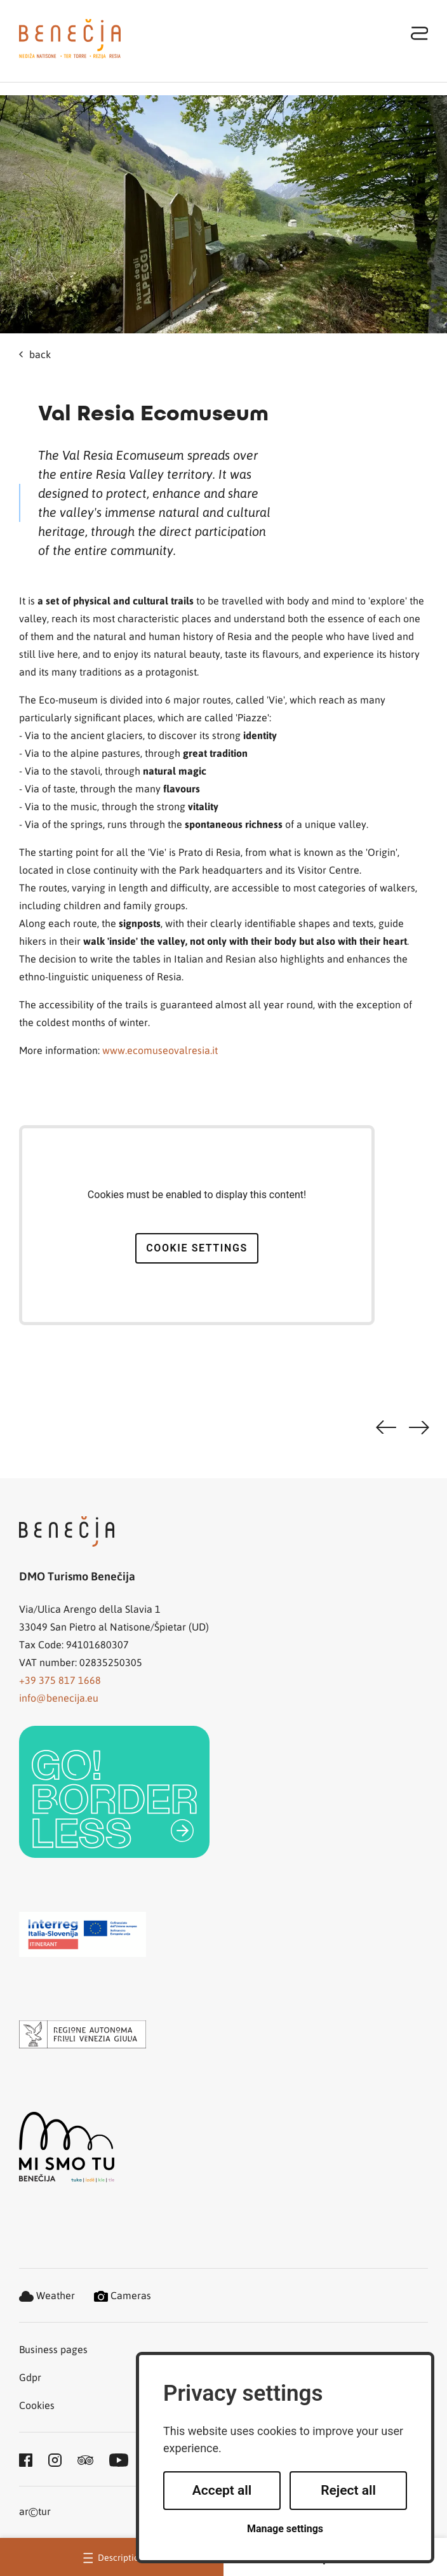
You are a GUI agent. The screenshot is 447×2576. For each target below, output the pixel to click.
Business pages (53, 2349)
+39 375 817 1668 (60, 1679)
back (35, 354)
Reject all (348, 2490)
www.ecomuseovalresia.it (160, 1050)
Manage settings (285, 2529)
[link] (114, 1792)
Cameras (122, 2295)
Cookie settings (197, 1248)
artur (35, 2512)
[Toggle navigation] (420, 32)
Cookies (37, 2405)
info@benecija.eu (58, 1697)
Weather (47, 2295)
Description (112, 2557)
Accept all (222, 2490)
